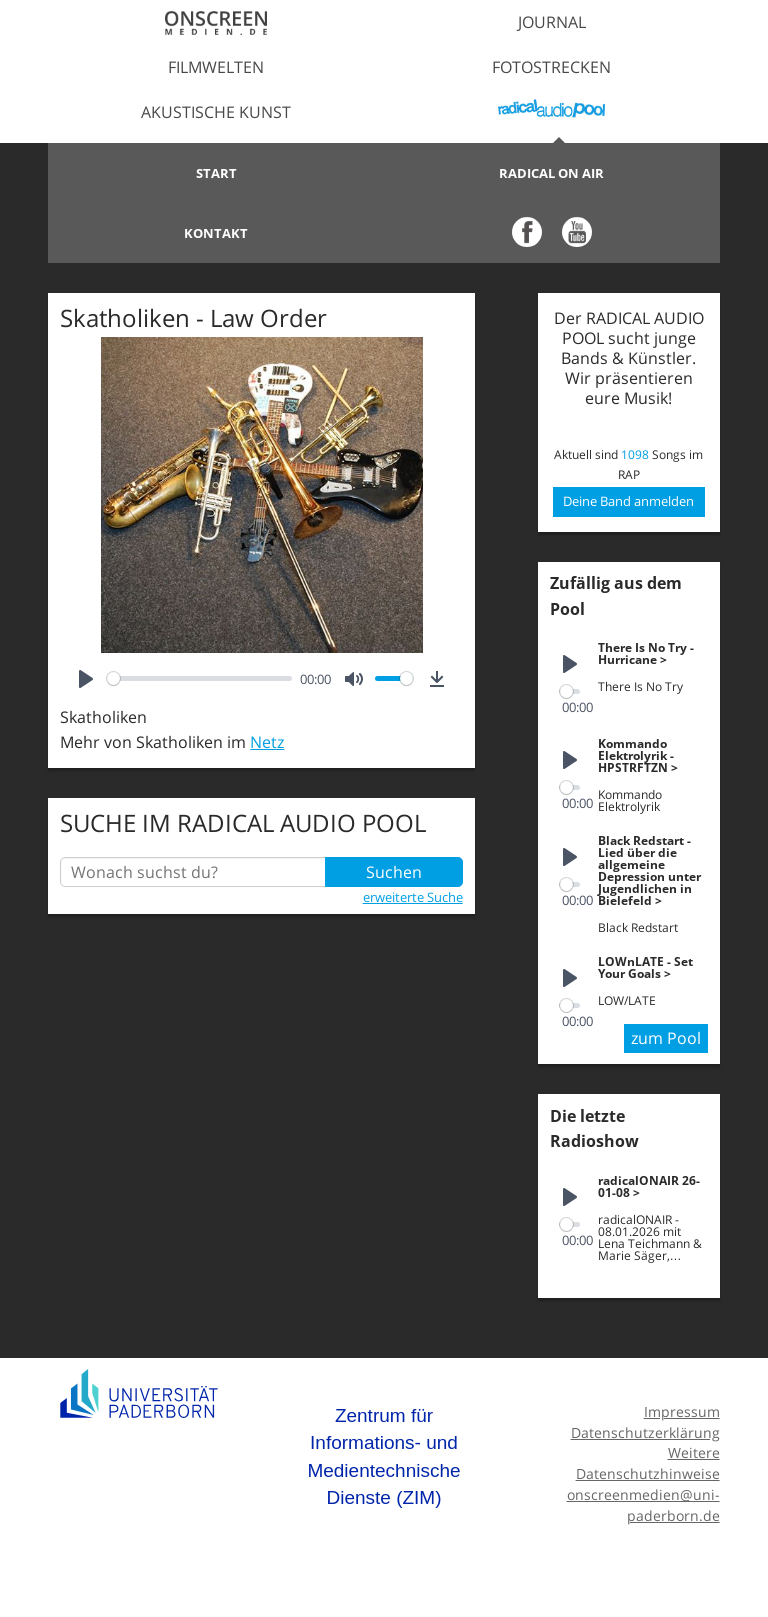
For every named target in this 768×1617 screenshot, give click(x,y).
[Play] (86, 679)
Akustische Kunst (216, 112)
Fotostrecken (551, 67)
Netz (267, 742)
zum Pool (666, 1038)
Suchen (394, 872)
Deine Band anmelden (628, 501)
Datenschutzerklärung (645, 1432)
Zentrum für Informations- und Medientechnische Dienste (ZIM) (383, 1457)
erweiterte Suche (413, 897)
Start (216, 173)
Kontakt (216, 233)
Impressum (682, 1411)
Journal (552, 22)
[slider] (199, 678)
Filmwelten (216, 67)
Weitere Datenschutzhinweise (648, 1463)
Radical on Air (551, 173)
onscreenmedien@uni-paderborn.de (643, 1505)
